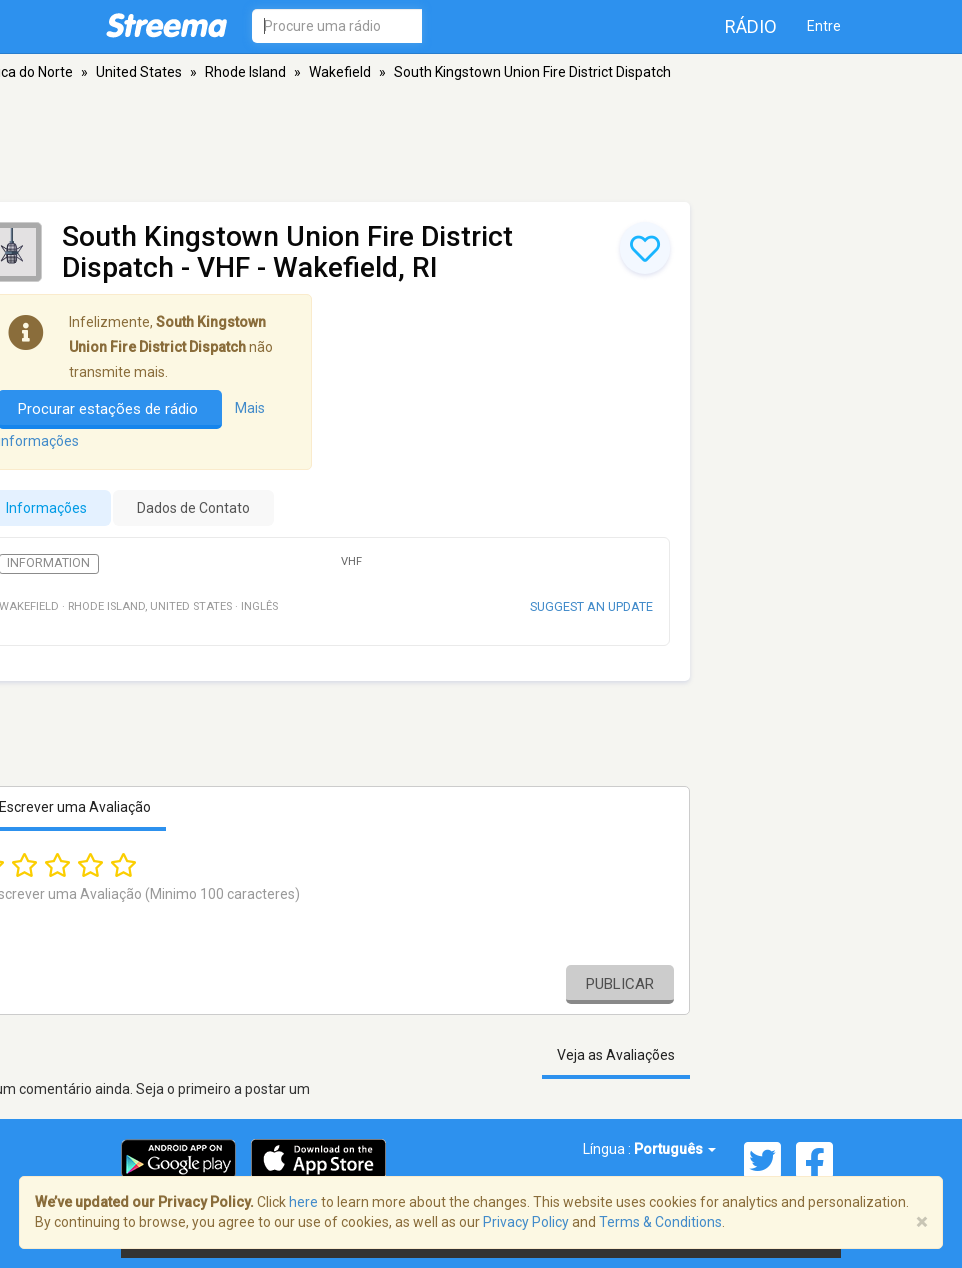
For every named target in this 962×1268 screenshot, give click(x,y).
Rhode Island (245, 72)
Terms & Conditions (660, 1222)
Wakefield (340, 72)
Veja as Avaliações (616, 1055)
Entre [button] (824, 26)
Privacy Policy (526, 1222)
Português (675, 1149)
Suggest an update (591, 606)
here (303, 1202)
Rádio (751, 26)
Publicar (620, 984)
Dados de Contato (193, 508)
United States (139, 72)
